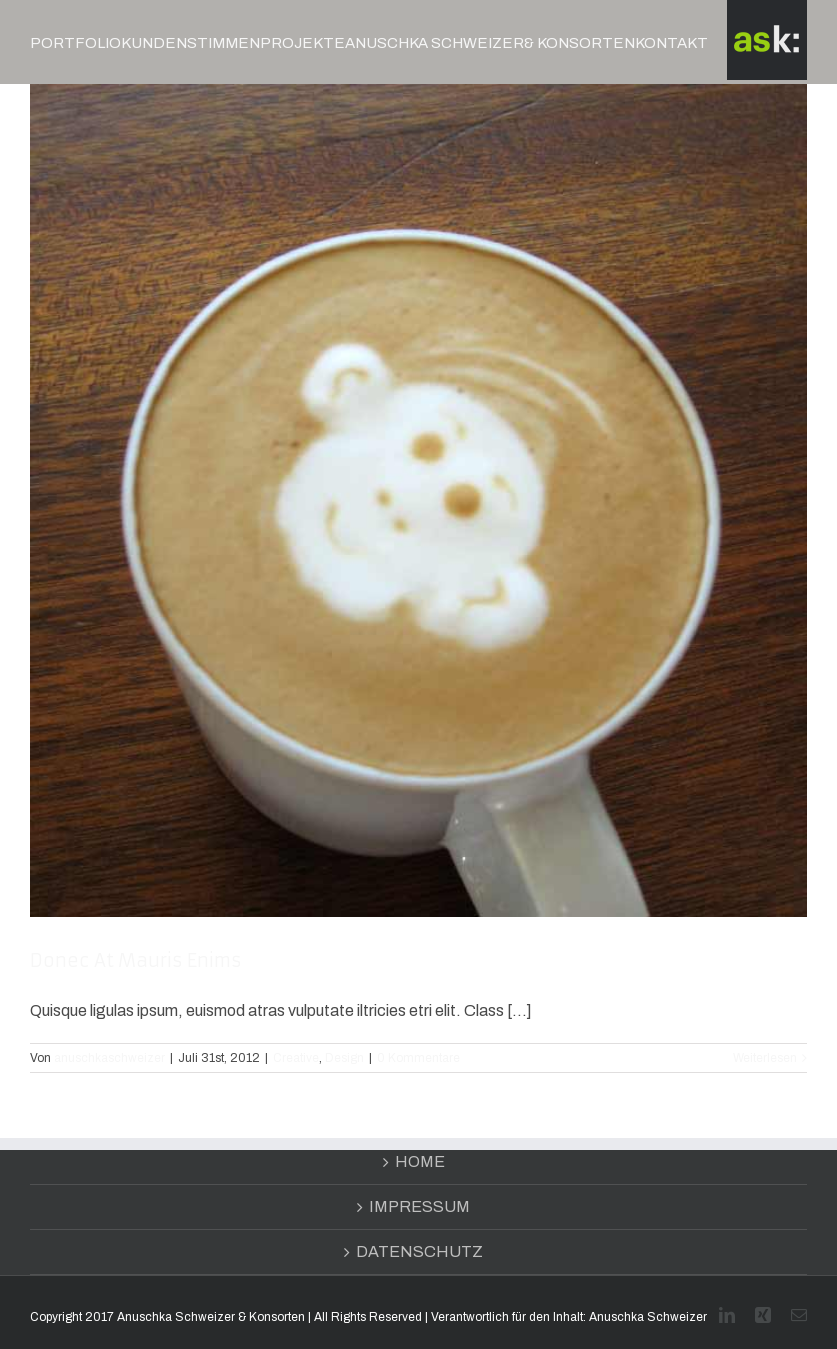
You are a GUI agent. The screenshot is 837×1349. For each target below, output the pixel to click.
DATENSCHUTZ (419, 1251)
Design (344, 1058)
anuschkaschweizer (109, 1058)
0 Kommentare (418, 1058)
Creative (296, 1058)
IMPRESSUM (419, 1206)
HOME (420, 1161)
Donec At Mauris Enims (136, 960)
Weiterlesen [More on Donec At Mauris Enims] (765, 1058)
